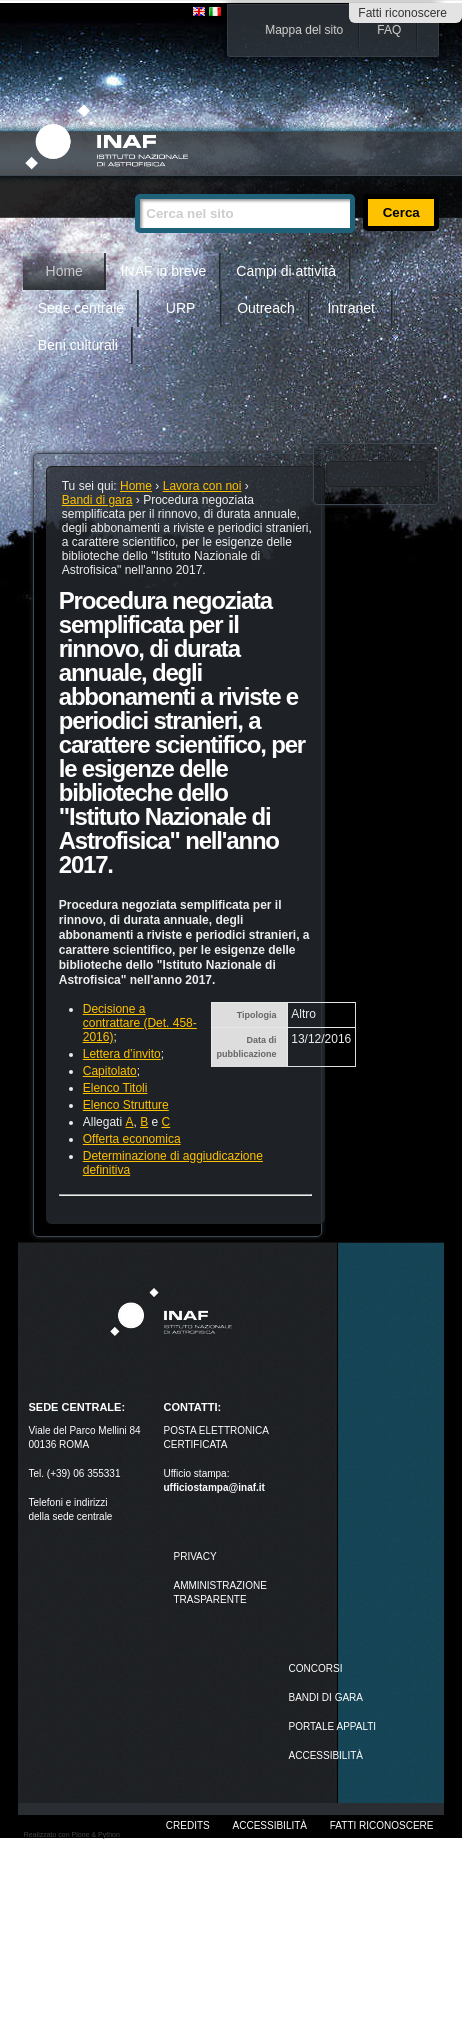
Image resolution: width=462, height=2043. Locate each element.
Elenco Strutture (126, 1105)
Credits (188, 1825)
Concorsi (316, 1668)
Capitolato (110, 1071)
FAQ (389, 30)
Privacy (194, 1556)
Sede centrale (81, 308)
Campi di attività (286, 271)
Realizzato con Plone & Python (72, 1834)
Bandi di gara (97, 500)
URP (181, 308)
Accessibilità (270, 1825)
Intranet (350, 308)
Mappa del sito (304, 30)
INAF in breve (164, 271)
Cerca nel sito (134, 185)
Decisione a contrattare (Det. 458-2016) (140, 1023)
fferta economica (136, 1139)
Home (64, 271)
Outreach (266, 308)
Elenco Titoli (115, 1088)
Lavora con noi (202, 486)
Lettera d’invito (122, 1054)
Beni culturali (78, 345)
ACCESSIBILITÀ (326, 1755)
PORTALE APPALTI (333, 1726)
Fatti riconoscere (402, 13)
